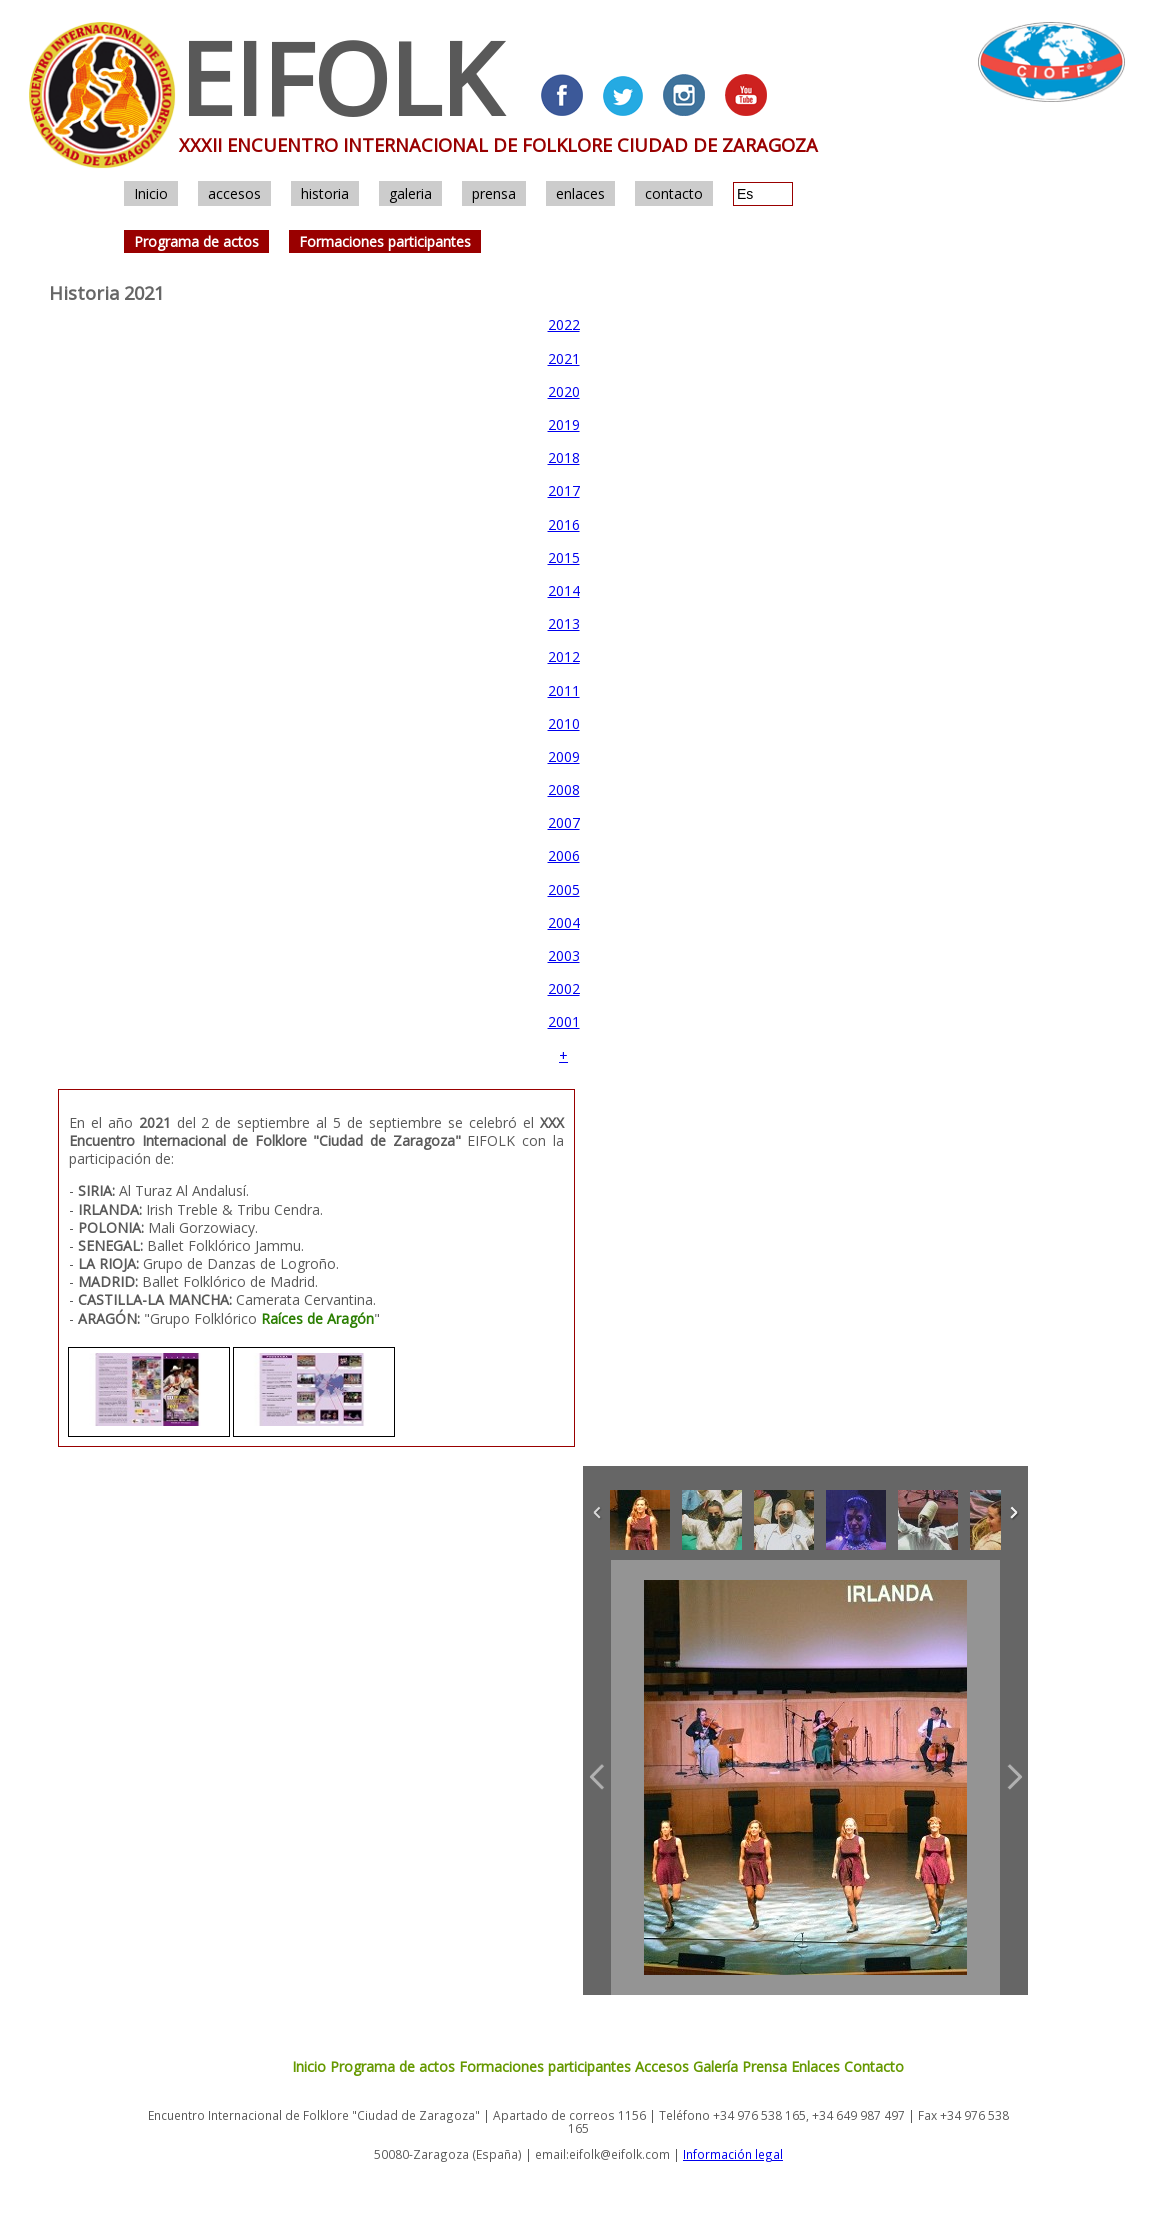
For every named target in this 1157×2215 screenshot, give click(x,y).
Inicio (151, 193)
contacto (674, 193)
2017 (564, 490)
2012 (564, 656)
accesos (234, 193)
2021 (564, 358)
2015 (564, 557)
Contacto (874, 2066)
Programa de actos (196, 241)
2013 (564, 623)
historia (325, 193)
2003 (564, 955)
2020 (564, 391)
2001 (564, 1021)
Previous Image (597, 1777)
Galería (715, 2066)
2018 (564, 457)
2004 (564, 922)
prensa (494, 193)
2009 (564, 756)
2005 (564, 889)
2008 (564, 789)
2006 (564, 855)
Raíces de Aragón (317, 1318)
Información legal (733, 2154)
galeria (410, 193)
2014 (564, 590)
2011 (564, 690)
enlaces (580, 193)
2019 (564, 424)
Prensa (764, 2066)
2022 (564, 324)
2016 (564, 524)
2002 (564, 988)
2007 (564, 822)
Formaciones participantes (385, 241)
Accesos (662, 2066)
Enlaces (815, 2066)
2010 (564, 723)
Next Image (1014, 1777)
